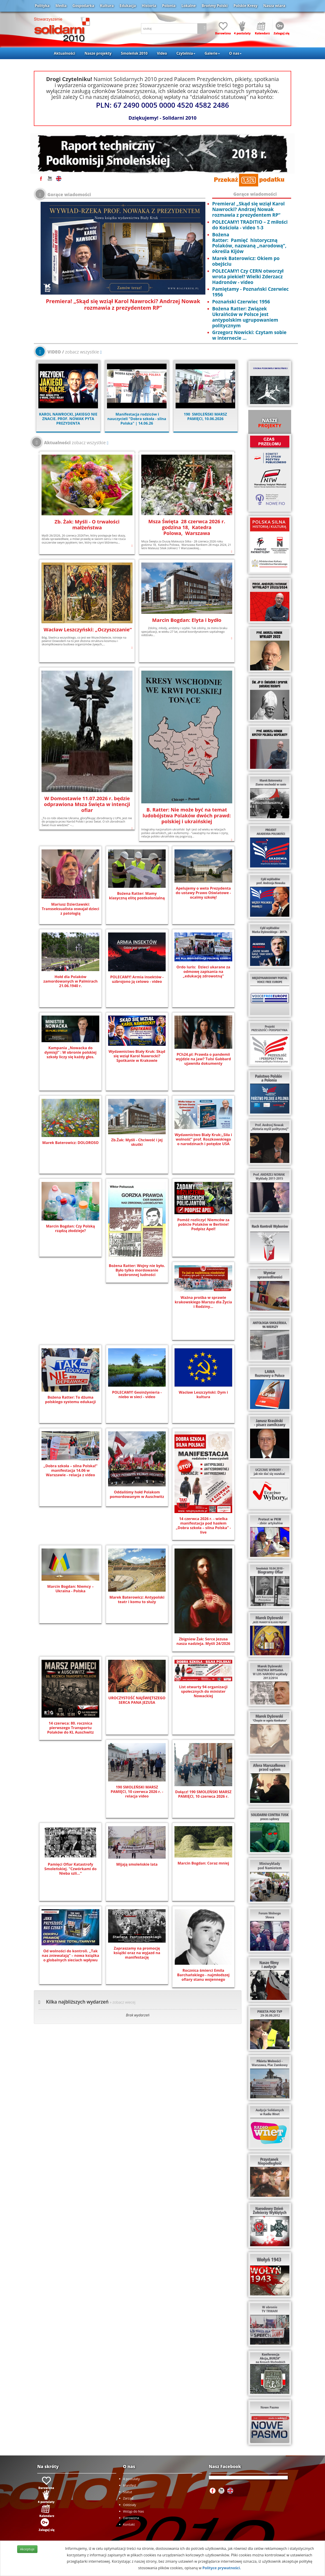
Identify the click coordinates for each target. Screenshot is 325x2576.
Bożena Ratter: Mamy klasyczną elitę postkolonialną (136, 894)
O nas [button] (235, 53)
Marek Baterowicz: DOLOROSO (70, 1141)
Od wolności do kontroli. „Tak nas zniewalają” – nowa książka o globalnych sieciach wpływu (70, 1953)
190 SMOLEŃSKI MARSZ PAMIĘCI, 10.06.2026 (205, 416)
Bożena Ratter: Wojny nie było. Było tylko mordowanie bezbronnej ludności (136, 1269)
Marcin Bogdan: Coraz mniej (203, 1861)
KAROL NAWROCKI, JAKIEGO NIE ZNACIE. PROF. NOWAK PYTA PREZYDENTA (68, 418)
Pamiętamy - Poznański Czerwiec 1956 (250, 292)
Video (162, 53)
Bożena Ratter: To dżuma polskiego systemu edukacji (70, 1398)
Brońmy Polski (215, 5)
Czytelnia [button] (185, 53)
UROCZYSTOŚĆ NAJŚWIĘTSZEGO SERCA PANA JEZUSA (137, 1698)
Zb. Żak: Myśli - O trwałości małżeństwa (87, 524)
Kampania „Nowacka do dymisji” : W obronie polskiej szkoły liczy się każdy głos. (70, 1051)
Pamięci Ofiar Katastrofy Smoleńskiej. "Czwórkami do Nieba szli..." (70, 1866)
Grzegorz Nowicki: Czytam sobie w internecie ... (249, 335)
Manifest (129, 2485)
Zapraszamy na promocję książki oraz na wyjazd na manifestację (137, 1950)
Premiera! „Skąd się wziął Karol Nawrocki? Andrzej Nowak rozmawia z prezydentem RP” (123, 304)
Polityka (42, 5)
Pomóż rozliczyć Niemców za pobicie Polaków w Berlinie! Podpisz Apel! (203, 1223)
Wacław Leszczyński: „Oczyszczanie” (87, 629)
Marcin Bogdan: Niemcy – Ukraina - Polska (70, 1587)
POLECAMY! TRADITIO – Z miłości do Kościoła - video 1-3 (250, 225)
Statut (127, 2492)
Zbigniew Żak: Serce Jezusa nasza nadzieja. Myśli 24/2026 (203, 1639)
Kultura (107, 5)
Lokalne (188, 5)
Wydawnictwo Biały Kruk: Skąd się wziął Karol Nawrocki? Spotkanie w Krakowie (137, 1055)
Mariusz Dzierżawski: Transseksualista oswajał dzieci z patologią (70, 907)
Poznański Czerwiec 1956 (241, 301)
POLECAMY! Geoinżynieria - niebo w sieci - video (137, 1393)
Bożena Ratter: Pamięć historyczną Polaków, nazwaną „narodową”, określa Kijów (249, 243)
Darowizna (131, 2518)
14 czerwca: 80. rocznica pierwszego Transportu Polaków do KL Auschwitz (70, 1725)
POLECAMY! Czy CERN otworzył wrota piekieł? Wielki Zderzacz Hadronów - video (247, 276)
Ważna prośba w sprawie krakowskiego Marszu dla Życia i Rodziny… (203, 1300)
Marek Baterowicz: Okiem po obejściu (246, 261)
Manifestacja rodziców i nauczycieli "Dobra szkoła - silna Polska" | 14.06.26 (136, 418)
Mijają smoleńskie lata (137, 1862)
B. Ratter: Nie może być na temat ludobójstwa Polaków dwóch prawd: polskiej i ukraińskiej (187, 815)
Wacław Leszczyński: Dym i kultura (203, 1393)
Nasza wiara (274, 5)
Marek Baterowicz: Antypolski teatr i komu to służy (137, 1597)
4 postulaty (131, 2479)
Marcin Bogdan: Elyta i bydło (187, 620)
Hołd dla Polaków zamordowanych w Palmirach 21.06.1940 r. (70, 980)
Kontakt (129, 2524)
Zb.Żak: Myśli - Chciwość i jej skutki (137, 1141)
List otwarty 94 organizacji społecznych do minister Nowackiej (203, 1689)
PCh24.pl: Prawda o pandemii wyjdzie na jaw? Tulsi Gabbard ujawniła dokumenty (203, 1058)
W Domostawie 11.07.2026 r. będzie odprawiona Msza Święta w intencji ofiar (87, 803)
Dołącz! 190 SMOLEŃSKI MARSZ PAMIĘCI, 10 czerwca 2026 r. (203, 1792)
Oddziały (129, 2505)
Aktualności (64, 53)
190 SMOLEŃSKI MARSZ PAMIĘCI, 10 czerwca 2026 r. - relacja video (136, 1789)
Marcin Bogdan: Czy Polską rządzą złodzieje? (70, 1227)
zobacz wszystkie (82, 352)
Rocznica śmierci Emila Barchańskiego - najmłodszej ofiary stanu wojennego (203, 1972)
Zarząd (128, 2498)
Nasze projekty (98, 53)
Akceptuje (27, 2549)
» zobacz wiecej (122, 1999)
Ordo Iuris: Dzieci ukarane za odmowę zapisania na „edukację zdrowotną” (203, 970)
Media (61, 5)
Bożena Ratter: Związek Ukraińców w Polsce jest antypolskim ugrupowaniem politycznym (245, 317)
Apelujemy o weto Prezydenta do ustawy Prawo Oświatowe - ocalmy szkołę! (203, 891)
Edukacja (128, 5)
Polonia (169, 5)
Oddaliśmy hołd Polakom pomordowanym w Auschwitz (136, 1493)
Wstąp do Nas (133, 2511)
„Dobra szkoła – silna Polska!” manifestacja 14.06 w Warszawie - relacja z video (70, 1469)
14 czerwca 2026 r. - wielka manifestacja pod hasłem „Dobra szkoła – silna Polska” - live (203, 1524)
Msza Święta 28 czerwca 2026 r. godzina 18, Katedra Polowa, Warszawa (186, 526)
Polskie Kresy (246, 5)
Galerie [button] (212, 53)
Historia (149, 5)
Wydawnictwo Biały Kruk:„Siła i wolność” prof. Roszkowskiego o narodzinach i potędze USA (203, 1138)
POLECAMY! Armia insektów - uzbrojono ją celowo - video (137, 978)
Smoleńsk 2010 (134, 53)
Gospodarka (83, 5)
